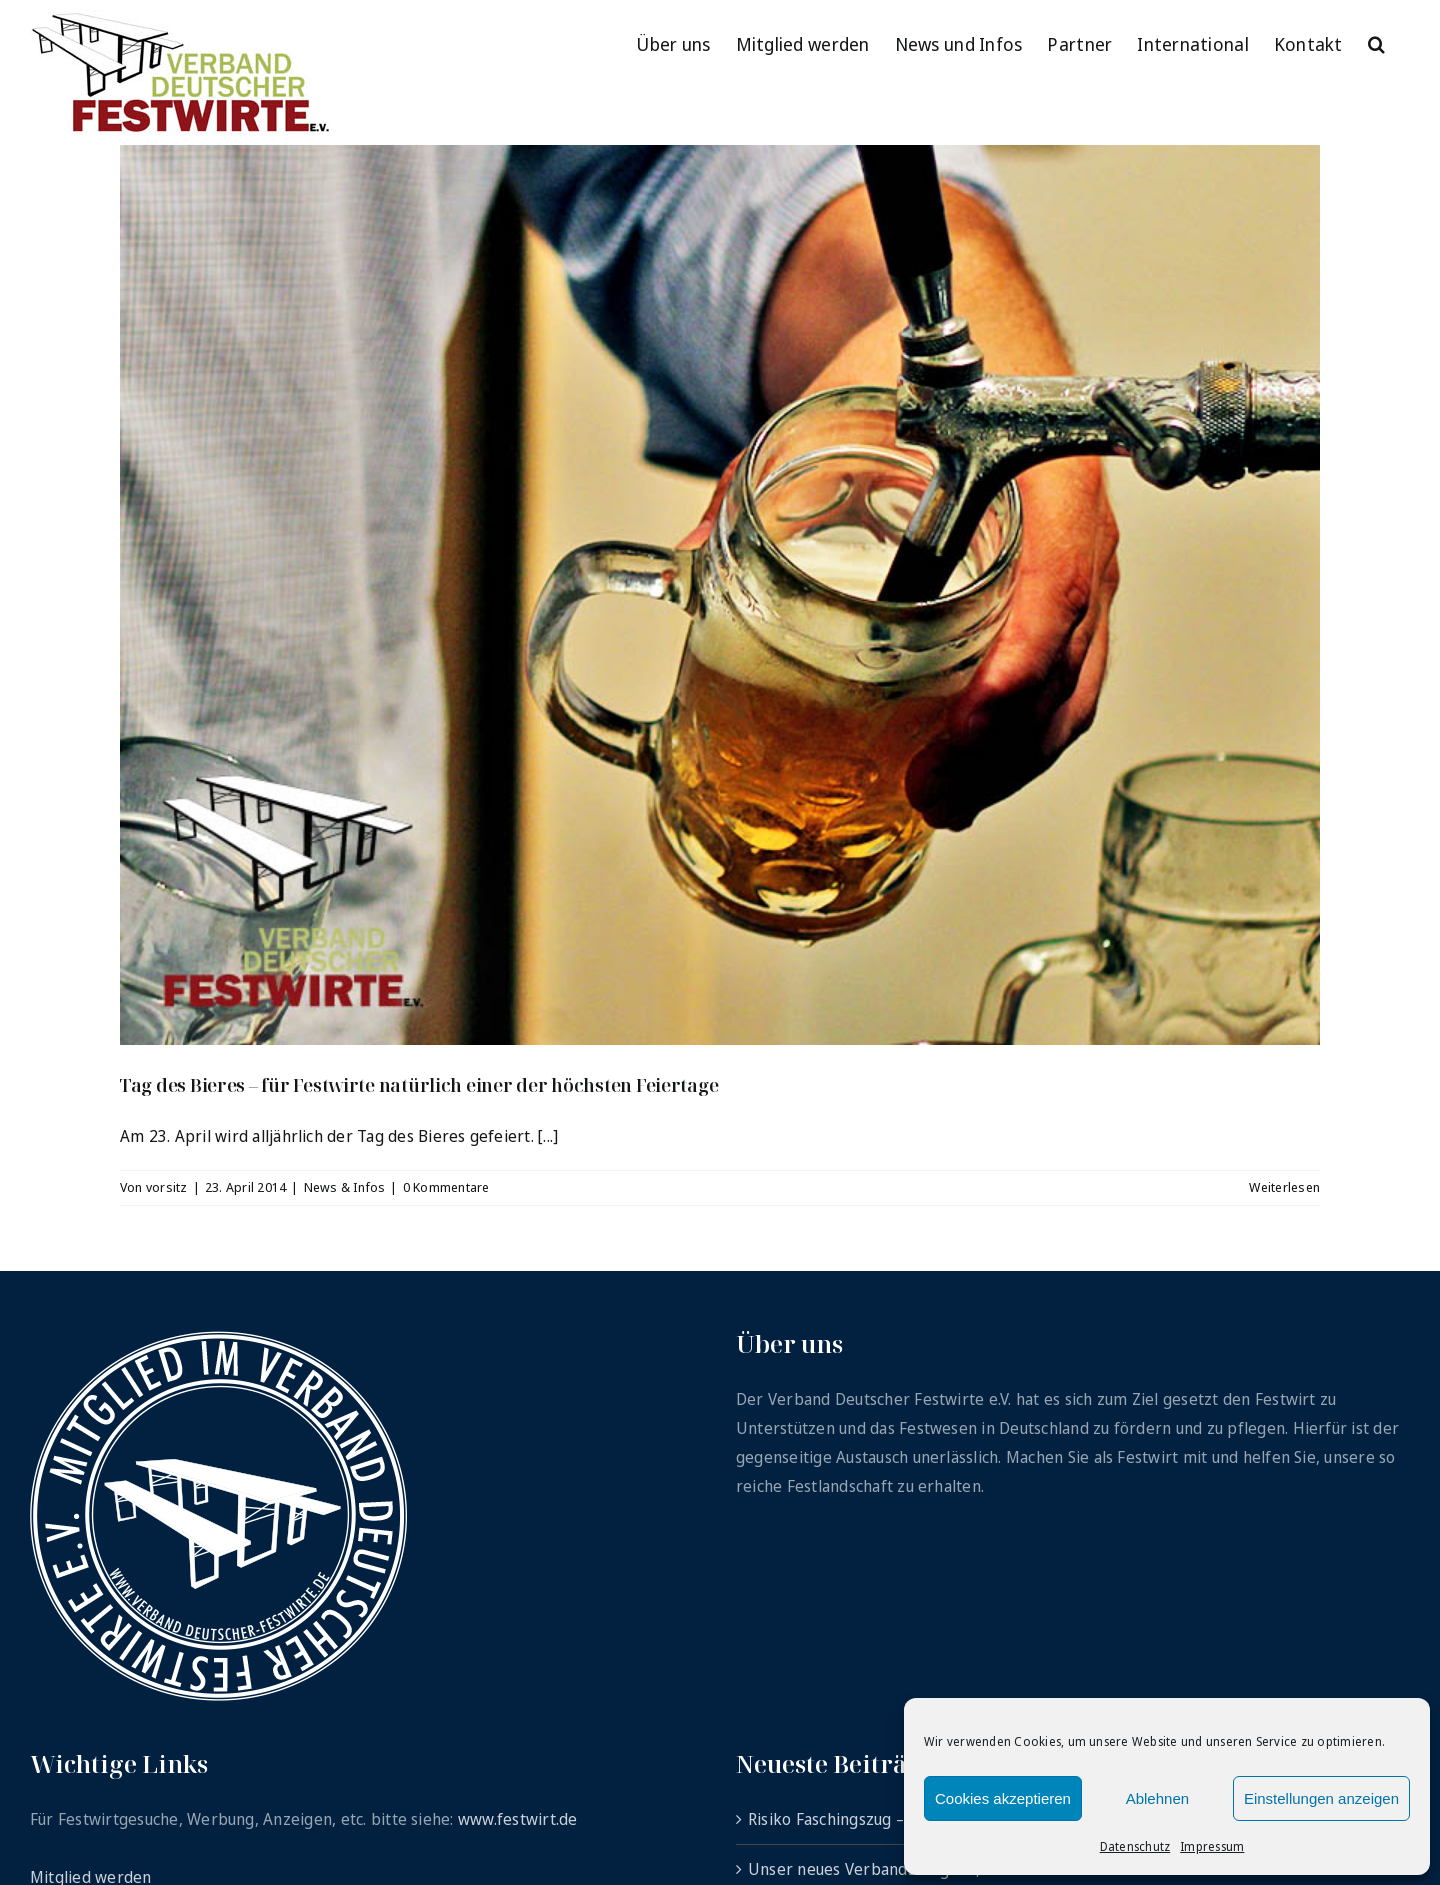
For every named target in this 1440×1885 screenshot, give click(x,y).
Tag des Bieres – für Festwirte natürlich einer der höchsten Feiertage (419, 1085)
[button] (1376, 42)
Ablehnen (1157, 1798)
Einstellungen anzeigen (1321, 1798)
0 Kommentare (446, 1187)
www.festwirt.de (518, 1819)
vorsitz (167, 1187)
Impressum (1212, 1846)
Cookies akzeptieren (1003, 1798)
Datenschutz (1135, 1846)
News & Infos (345, 1187)
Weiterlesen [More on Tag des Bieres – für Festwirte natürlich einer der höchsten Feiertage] (1284, 1187)
